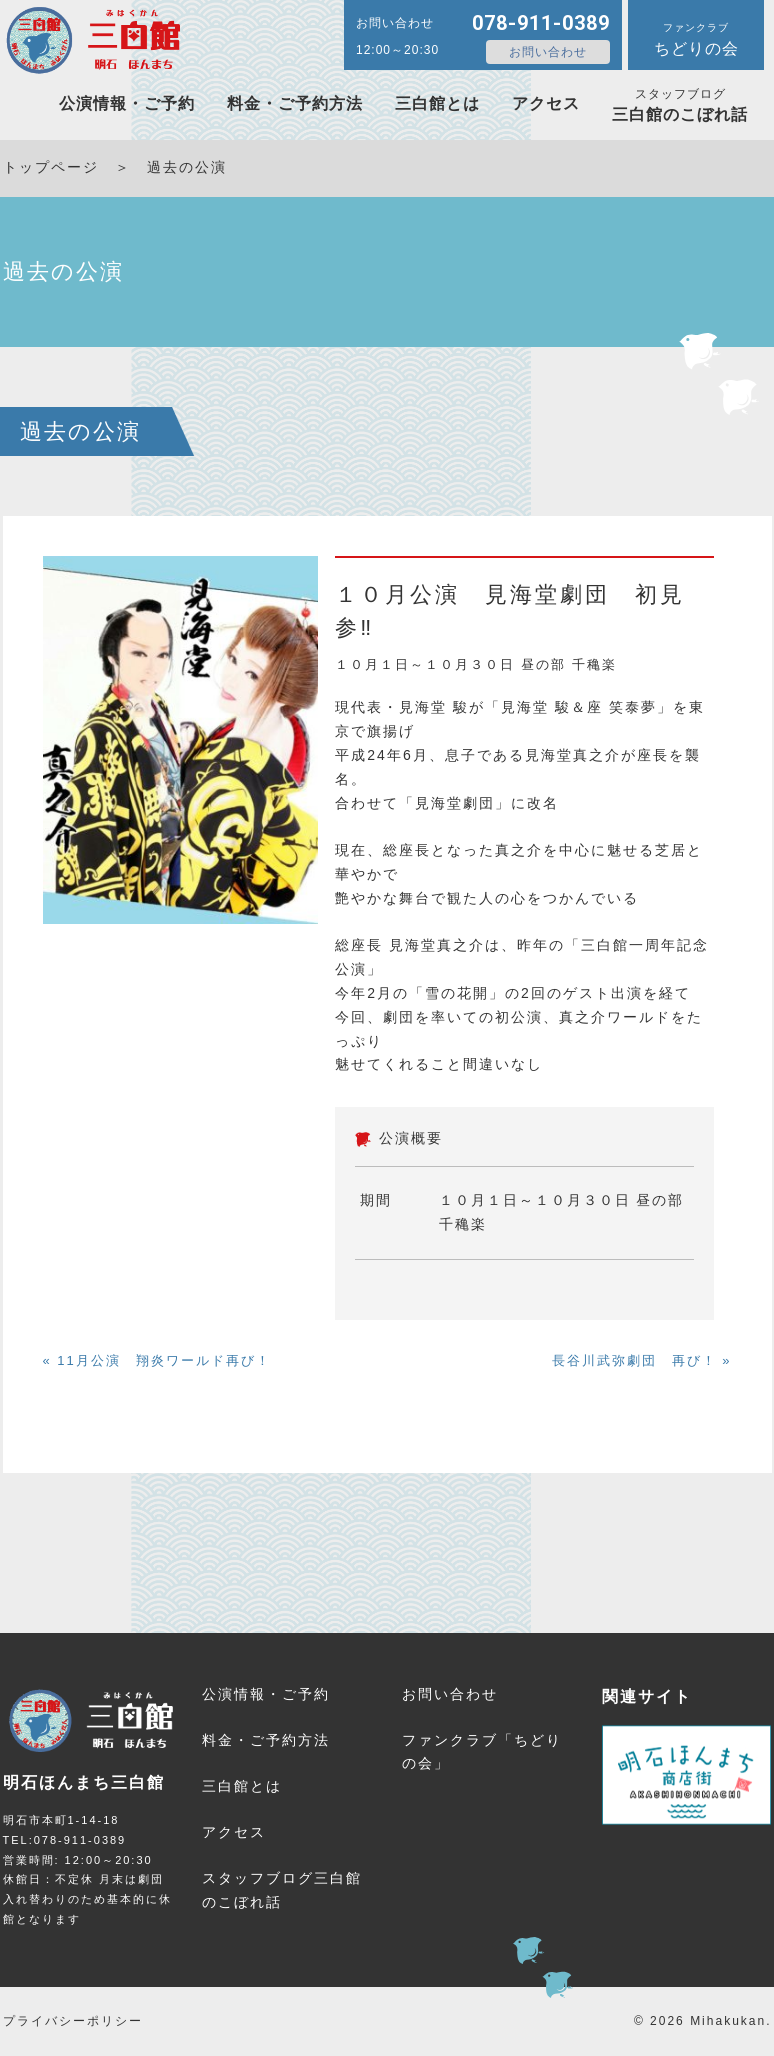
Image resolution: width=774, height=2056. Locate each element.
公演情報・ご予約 (127, 103)
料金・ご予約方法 (295, 103)
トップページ (51, 167)
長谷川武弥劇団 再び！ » (642, 1360)
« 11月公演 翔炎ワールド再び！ (157, 1360)
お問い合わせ (548, 52)
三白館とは (437, 103)
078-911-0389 (541, 23)
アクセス (546, 103)
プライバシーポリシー (73, 2021)
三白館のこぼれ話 (680, 105)
